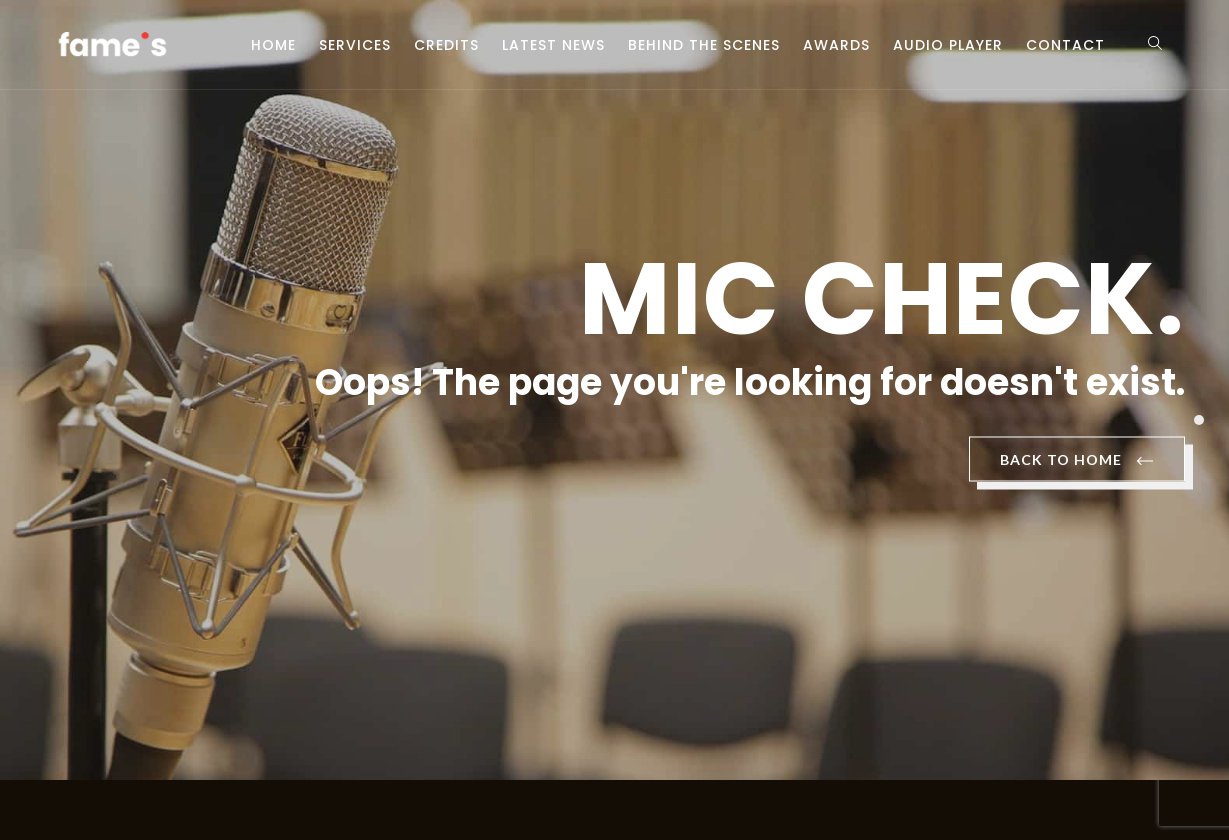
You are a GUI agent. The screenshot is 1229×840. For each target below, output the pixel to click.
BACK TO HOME (1077, 461)
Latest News (553, 45)
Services (355, 45)
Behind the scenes (704, 45)
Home (273, 45)
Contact (1065, 45)
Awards (836, 45)
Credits (446, 45)
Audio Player (948, 45)
